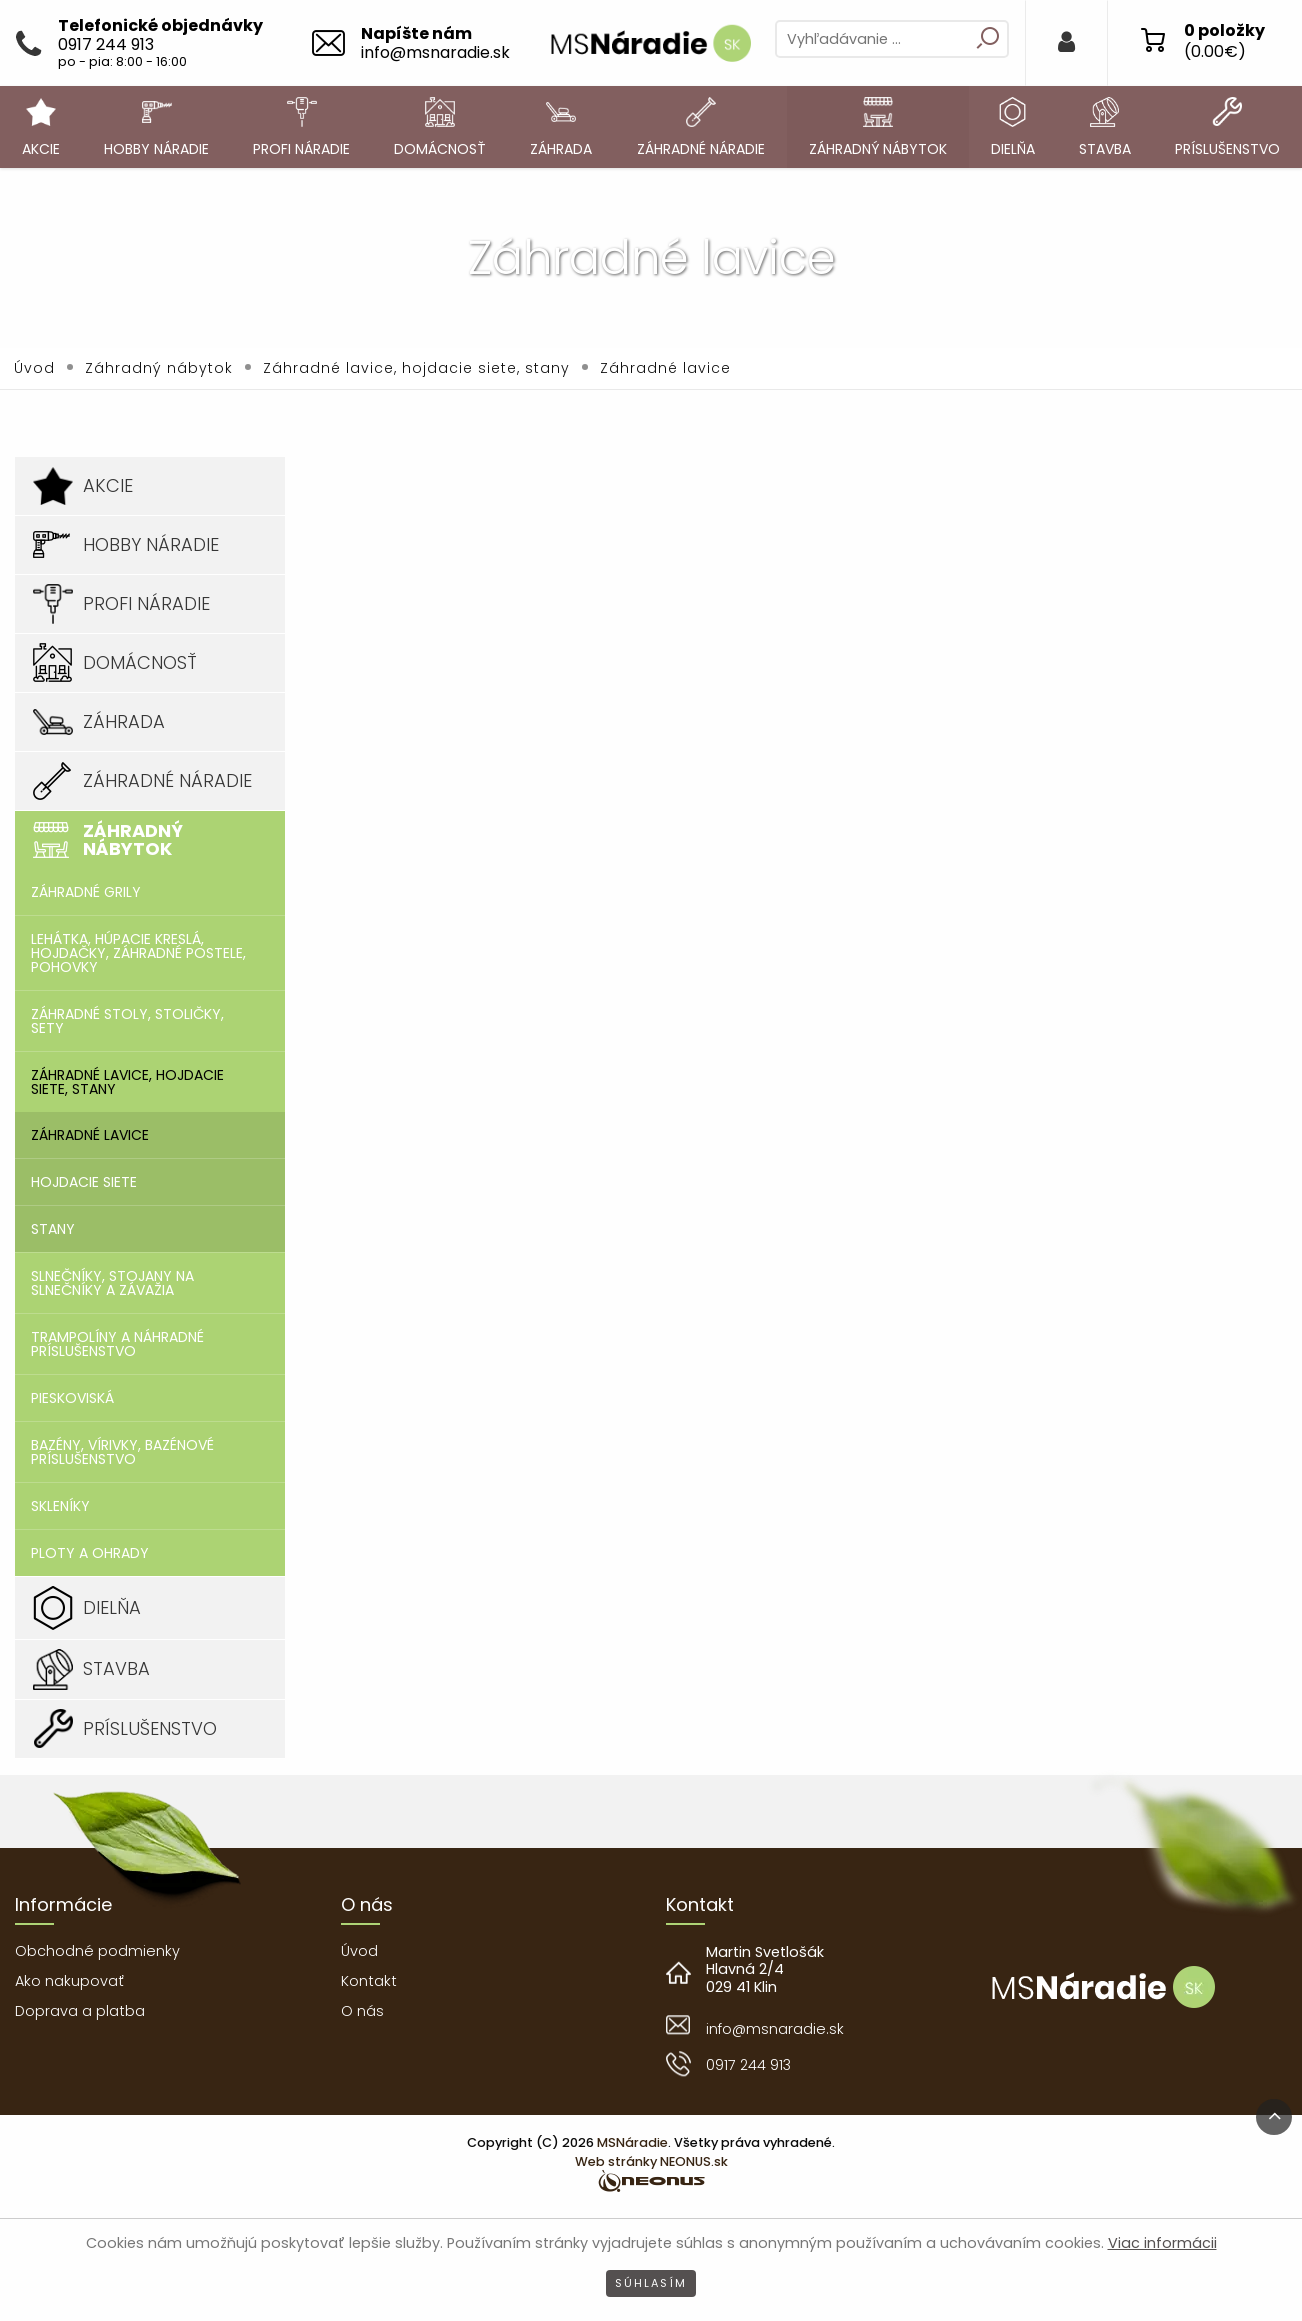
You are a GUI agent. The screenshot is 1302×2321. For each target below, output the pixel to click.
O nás (362, 2011)
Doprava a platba (80, 2011)
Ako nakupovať (69, 1981)
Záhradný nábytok (159, 368)
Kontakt (369, 1981)
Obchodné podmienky (97, 1951)
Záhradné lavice (665, 368)
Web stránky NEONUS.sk (651, 2161)
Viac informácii (1162, 2243)
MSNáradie (632, 2142)
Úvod (34, 368)
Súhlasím (651, 2283)
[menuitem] (41, 127)
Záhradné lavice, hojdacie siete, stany (416, 368)
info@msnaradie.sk (775, 2029)
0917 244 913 (748, 2065)
